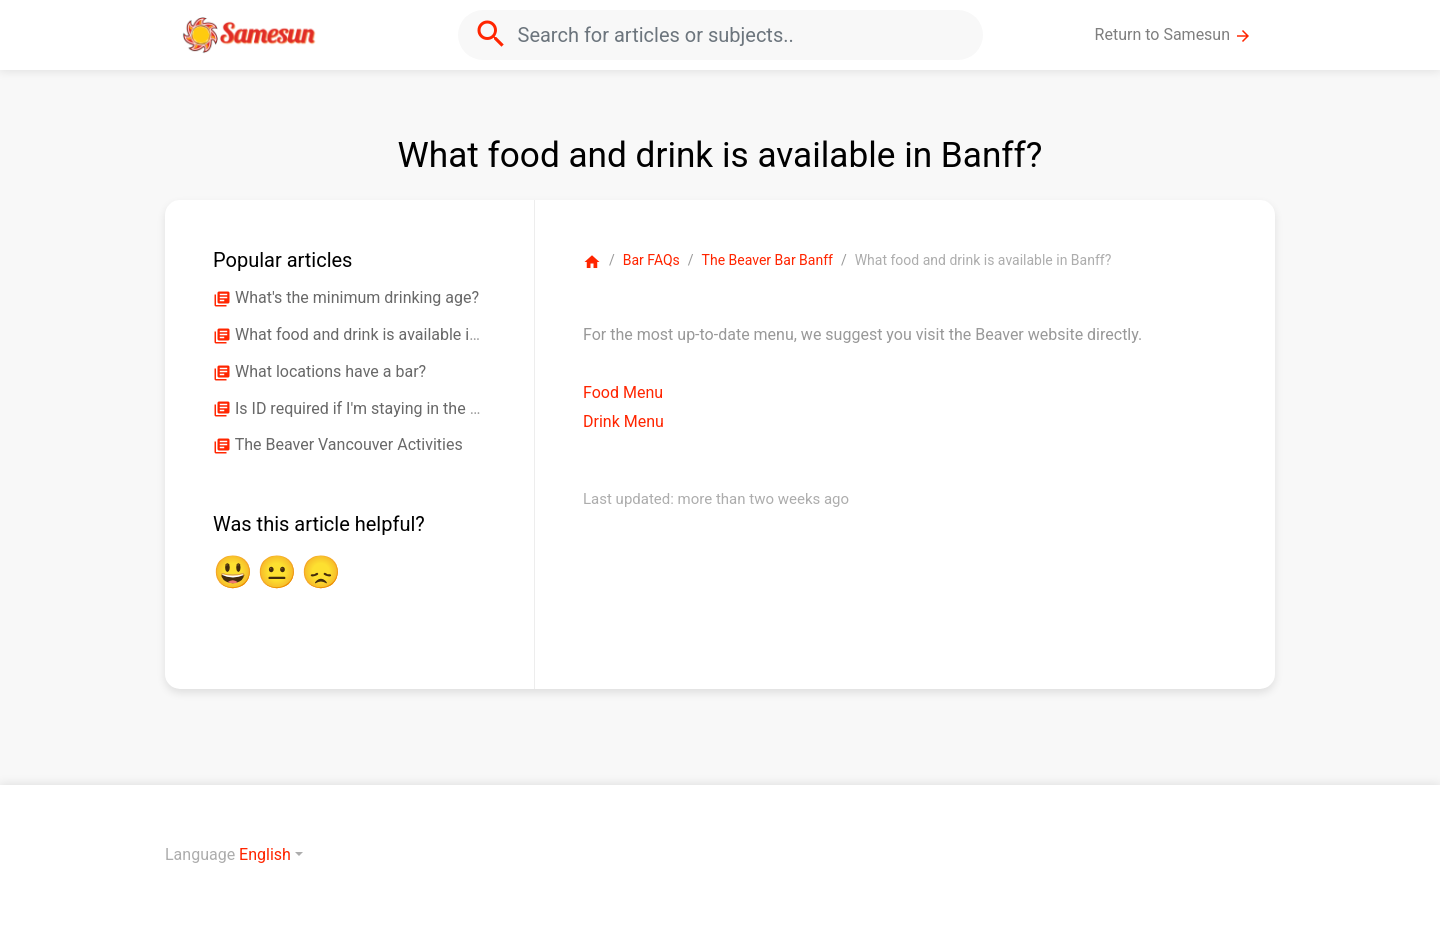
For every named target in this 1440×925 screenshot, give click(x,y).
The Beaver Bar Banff (767, 260)
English (265, 854)
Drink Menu (623, 421)
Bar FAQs (651, 260)
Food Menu (623, 392)
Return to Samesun (1173, 35)
